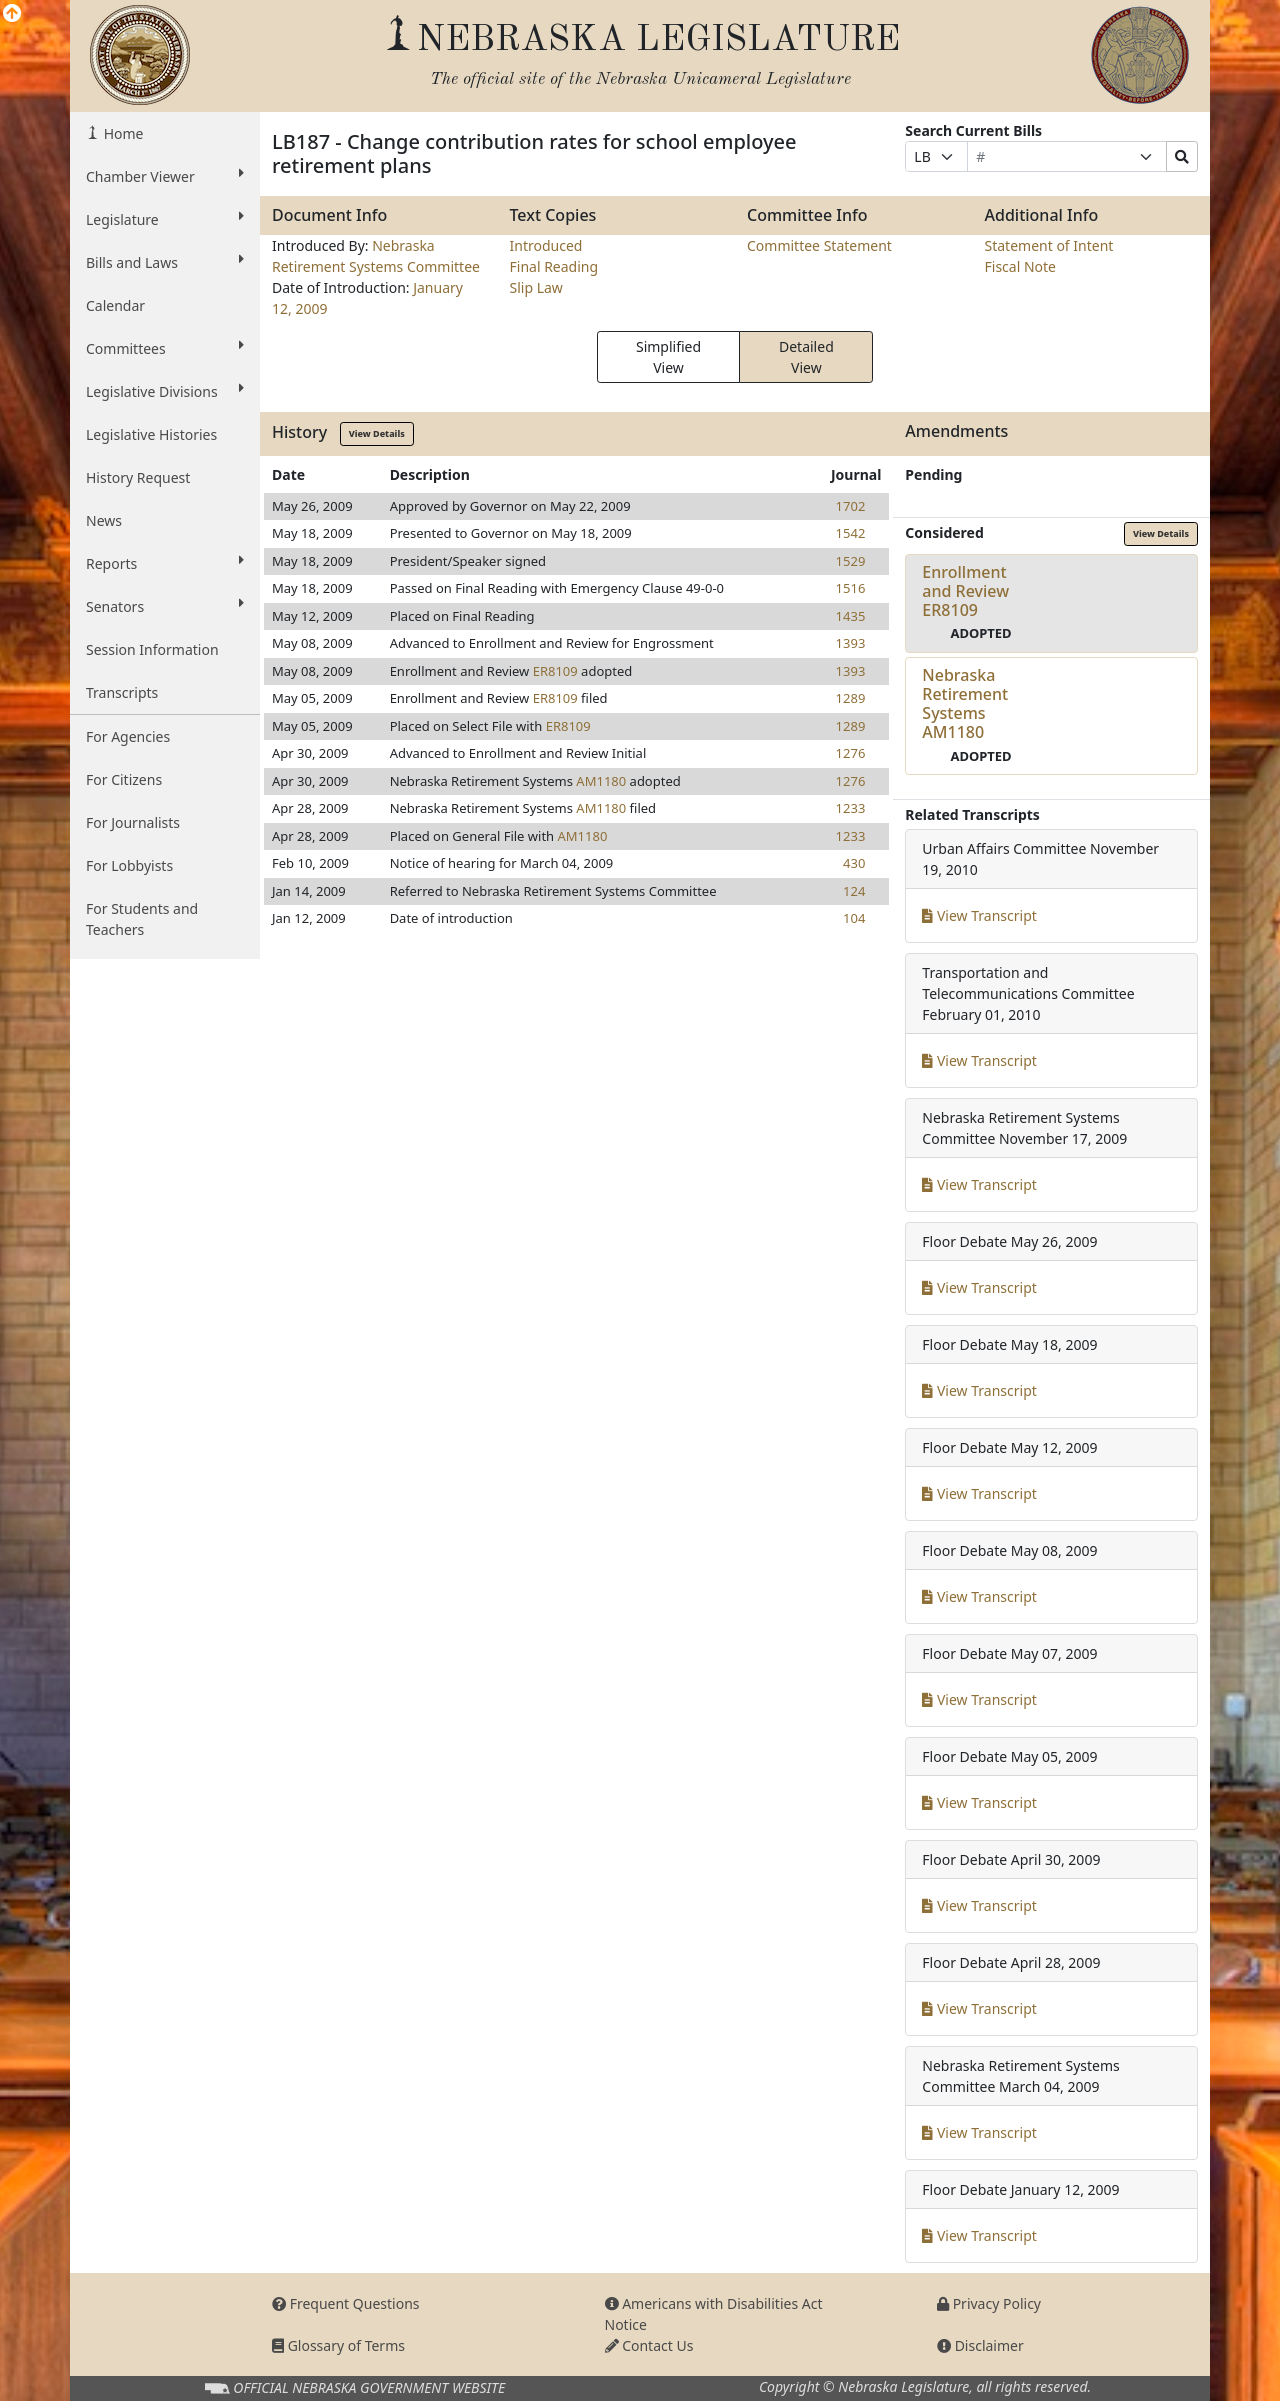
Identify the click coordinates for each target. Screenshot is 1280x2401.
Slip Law (536, 287)
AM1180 (601, 781)
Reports (165, 563)
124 (854, 891)
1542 (851, 533)
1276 (851, 753)
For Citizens (124, 779)
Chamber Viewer (165, 176)
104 (854, 918)
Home (121, 133)
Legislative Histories (151, 434)
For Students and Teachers (142, 919)
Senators (165, 606)
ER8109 (555, 671)
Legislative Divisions (165, 391)
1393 (851, 643)
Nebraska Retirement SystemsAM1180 (965, 704)
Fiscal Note (1020, 266)
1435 (851, 616)
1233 (851, 808)
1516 (851, 588)
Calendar (115, 305)
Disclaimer (980, 2345)
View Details (377, 433)
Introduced (546, 245)
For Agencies (128, 736)
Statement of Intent (1049, 245)
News (104, 520)
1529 (851, 561)
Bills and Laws (165, 262)
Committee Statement (819, 245)
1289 (851, 698)
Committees (165, 348)
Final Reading (554, 266)
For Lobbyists (129, 865)
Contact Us (649, 2345)
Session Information (152, 649)
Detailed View (806, 357)
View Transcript (979, 915)
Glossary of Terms (338, 2345)
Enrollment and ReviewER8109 (965, 591)
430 (854, 863)
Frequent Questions (346, 2303)
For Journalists (133, 822)
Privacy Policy (989, 2303)
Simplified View (668, 357)
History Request (138, 477)
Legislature (165, 219)
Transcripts (122, 692)
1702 (851, 506)
